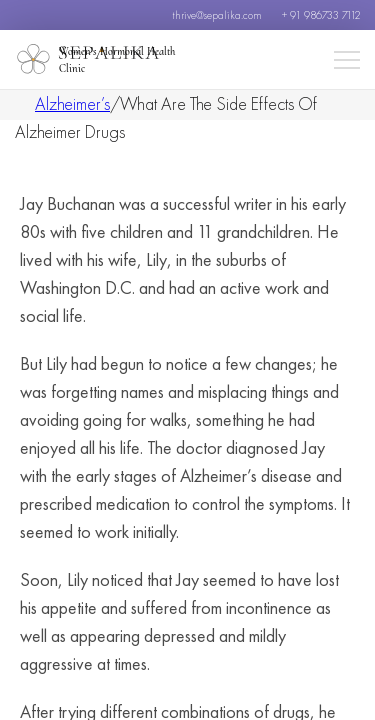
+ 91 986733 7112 (321, 15)
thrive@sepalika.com (217, 15)
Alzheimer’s (72, 103)
